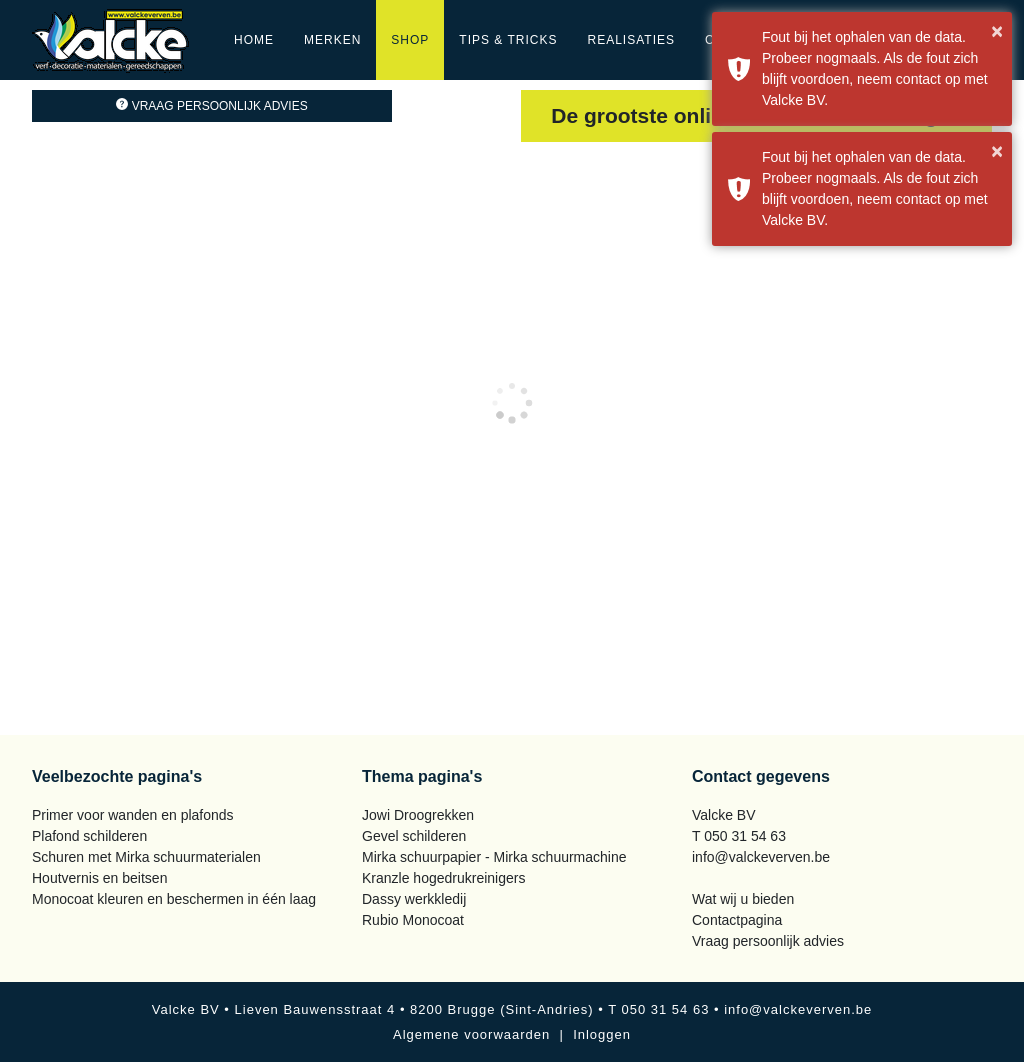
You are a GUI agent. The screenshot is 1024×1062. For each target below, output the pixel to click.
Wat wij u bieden (743, 899)
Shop (410, 40)
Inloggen (602, 1034)
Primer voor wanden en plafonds (133, 815)
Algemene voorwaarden (471, 1034)
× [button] (997, 31)
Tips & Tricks (508, 40)
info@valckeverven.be (761, 857)
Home (254, 40)
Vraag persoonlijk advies (211, 106)
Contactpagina (737, 920)
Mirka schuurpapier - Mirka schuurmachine (494, 857)
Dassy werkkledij (414, 899)
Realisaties (631, 40)
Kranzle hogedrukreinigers (443, 878)
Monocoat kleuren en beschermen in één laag (174, 899)
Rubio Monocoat (413, 920)
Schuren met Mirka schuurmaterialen (146, 857)
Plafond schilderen (89, 836)
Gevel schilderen (414, 836)
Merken (332, 40)
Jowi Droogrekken (418, 815)
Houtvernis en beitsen (99, 878)
